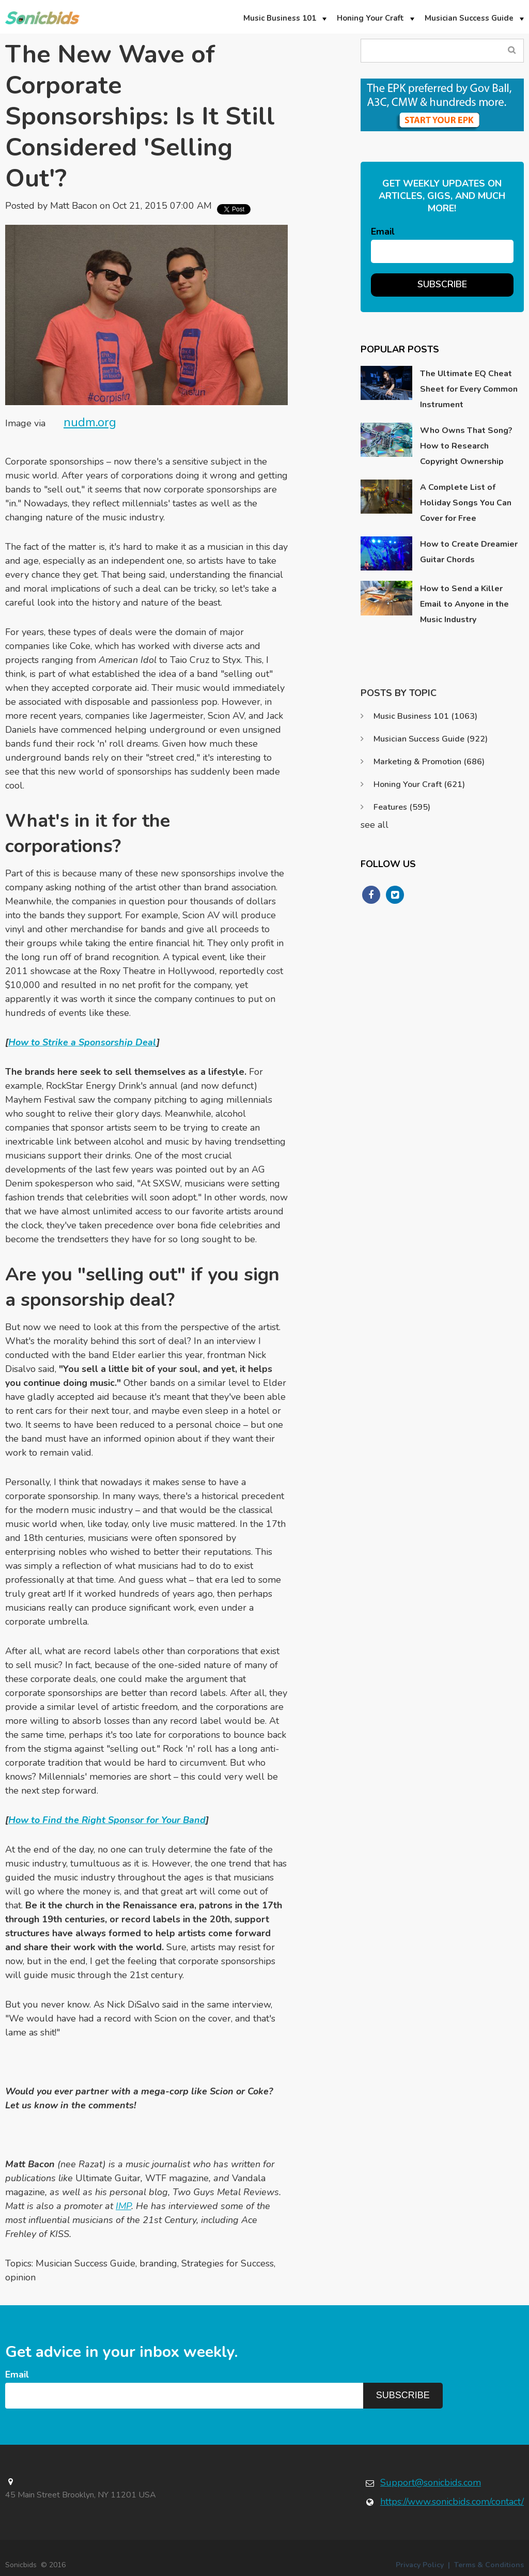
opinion (20, 2277)
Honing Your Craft (419, 784)
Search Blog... (512, 50)
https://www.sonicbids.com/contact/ (452, 2501)
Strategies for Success (227, 2263)
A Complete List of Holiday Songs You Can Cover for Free (465, 503)
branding (158, 2263)
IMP (123, 2206)
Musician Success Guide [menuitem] (469, 18)
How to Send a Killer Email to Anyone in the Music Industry (464, 604)
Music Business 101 (425, 716)
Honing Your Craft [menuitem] (370, 18)
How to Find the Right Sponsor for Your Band (107, 1820)
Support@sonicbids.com (430, 2482)
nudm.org (90, 422)
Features (402, 807)
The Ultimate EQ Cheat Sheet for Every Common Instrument (469, 389)
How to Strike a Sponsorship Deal (82, 1042)
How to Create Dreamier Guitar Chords (469, 551)
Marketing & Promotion (429, 761)
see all (374, 825)
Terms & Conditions (489, 2565)
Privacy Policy (420, 2565)
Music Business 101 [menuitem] (279, 18)
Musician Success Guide (85, 2263)
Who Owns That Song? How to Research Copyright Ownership (466, 446)
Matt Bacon (73, 205)
